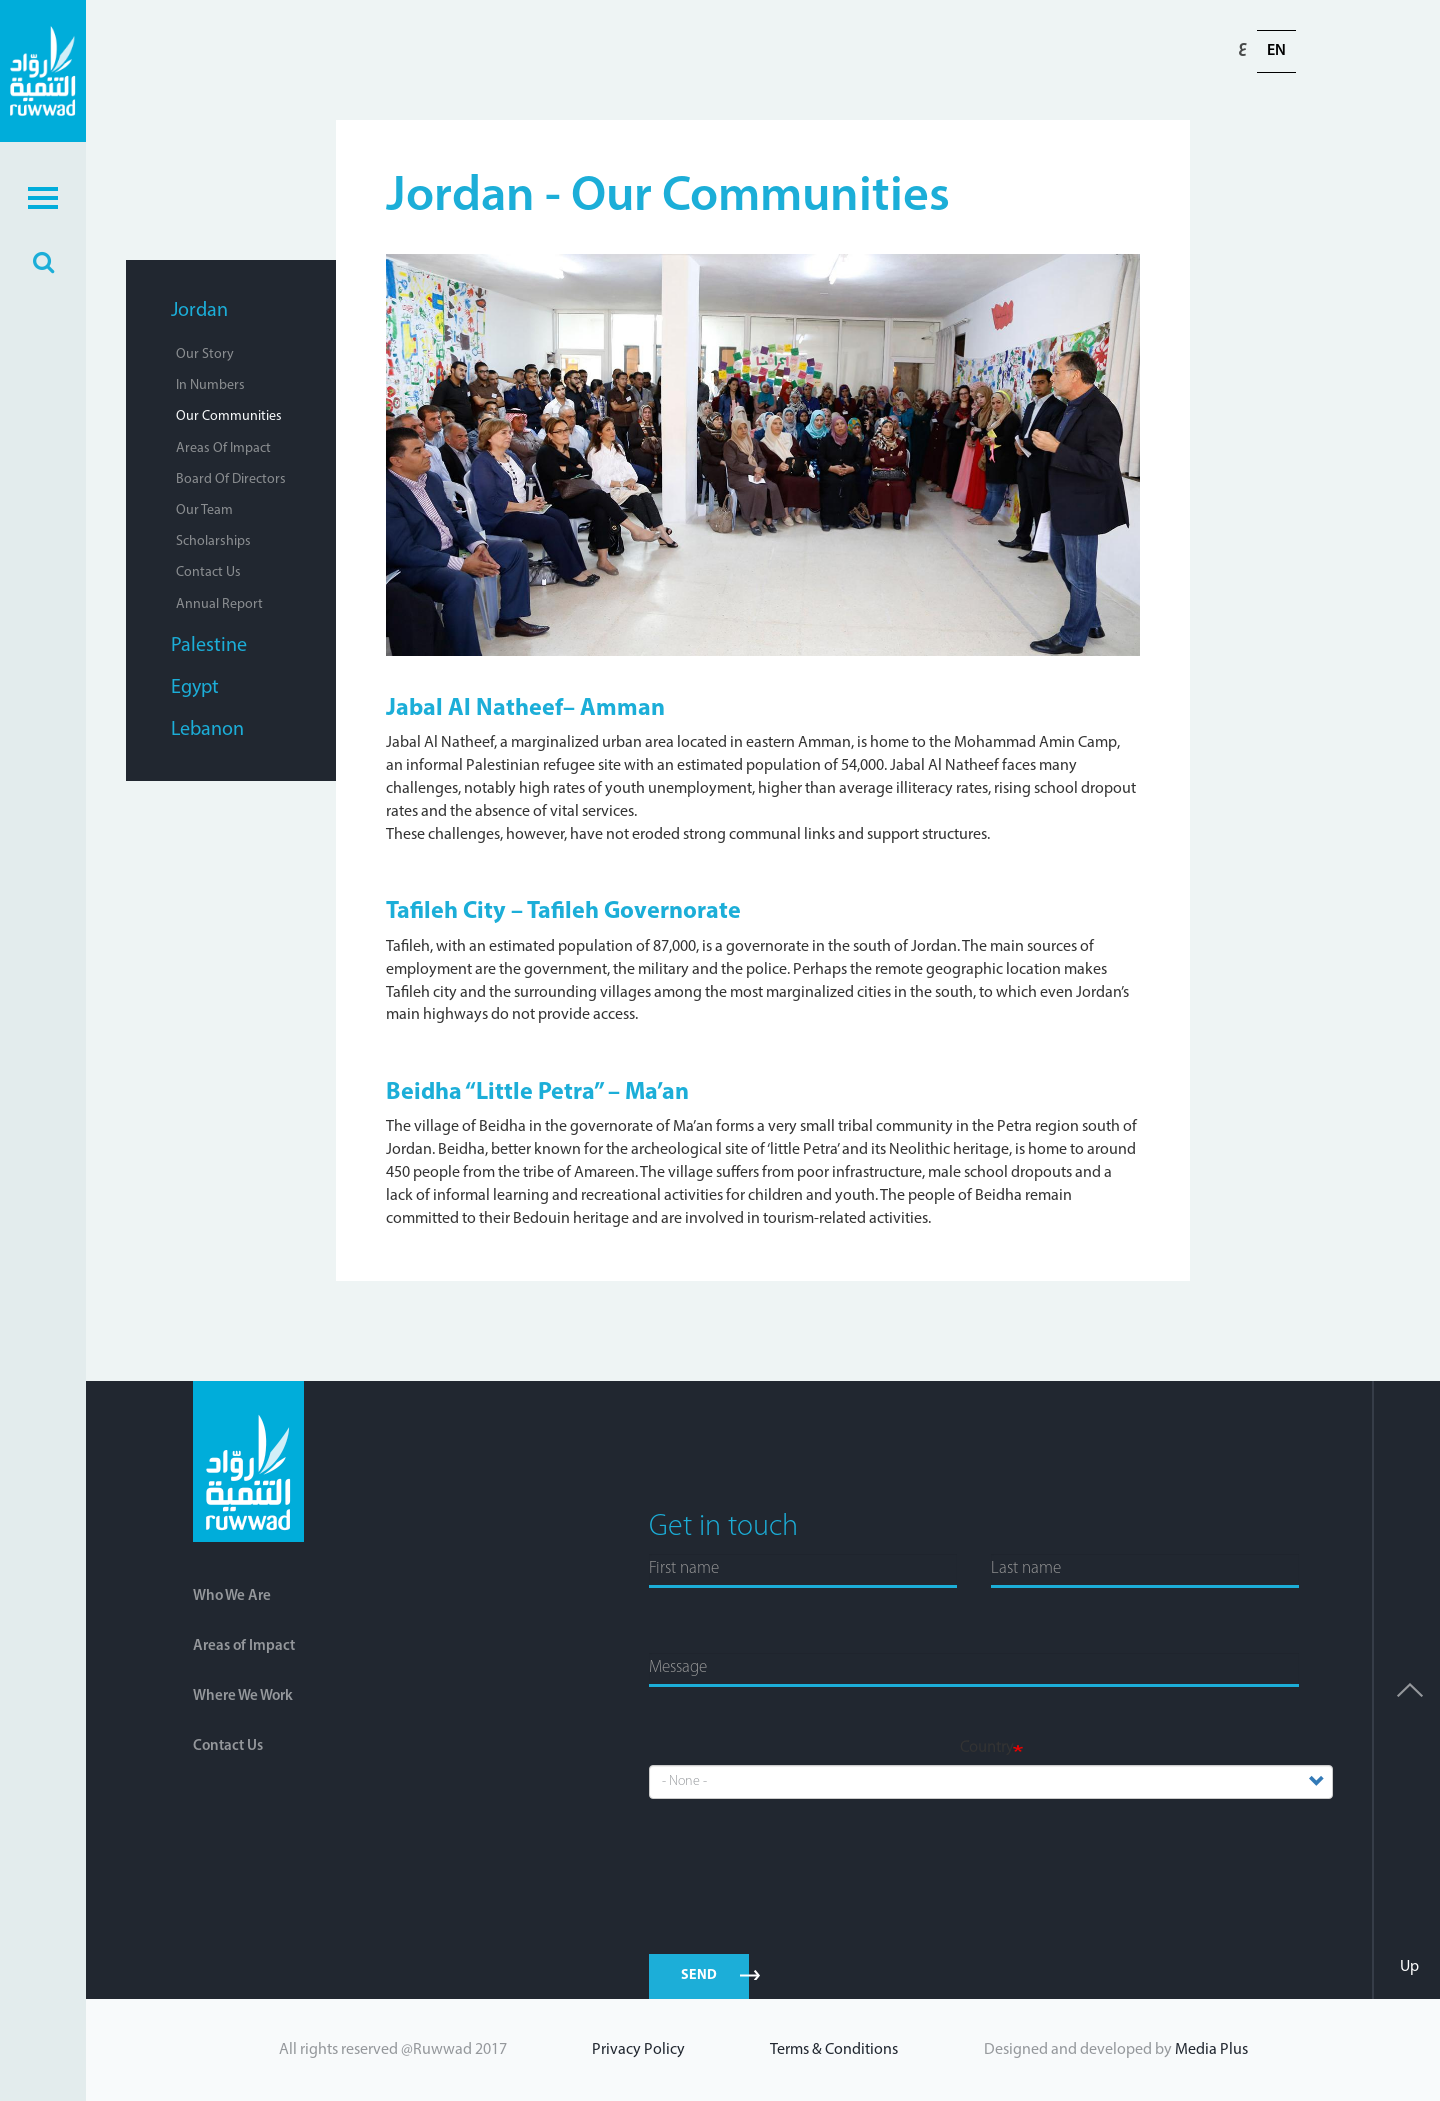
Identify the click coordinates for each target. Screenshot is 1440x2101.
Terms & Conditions (834, 2050)
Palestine (209, 646)
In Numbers (210, 385)
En (1276, 51)
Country (986, 1748)
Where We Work (243, 1696)
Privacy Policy (638, 2050)
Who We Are (232, 1596)
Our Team (204, 510)
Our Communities (229, 416)
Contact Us (208, 572)
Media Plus (1211, 2050)
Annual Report (219, 604)
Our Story (205, 354)
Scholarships (213, 541)
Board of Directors (231, 479)
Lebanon (207, 730)
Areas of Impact (223, 448)
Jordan (199, 311)
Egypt (195, 688)
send (699, 1975)
